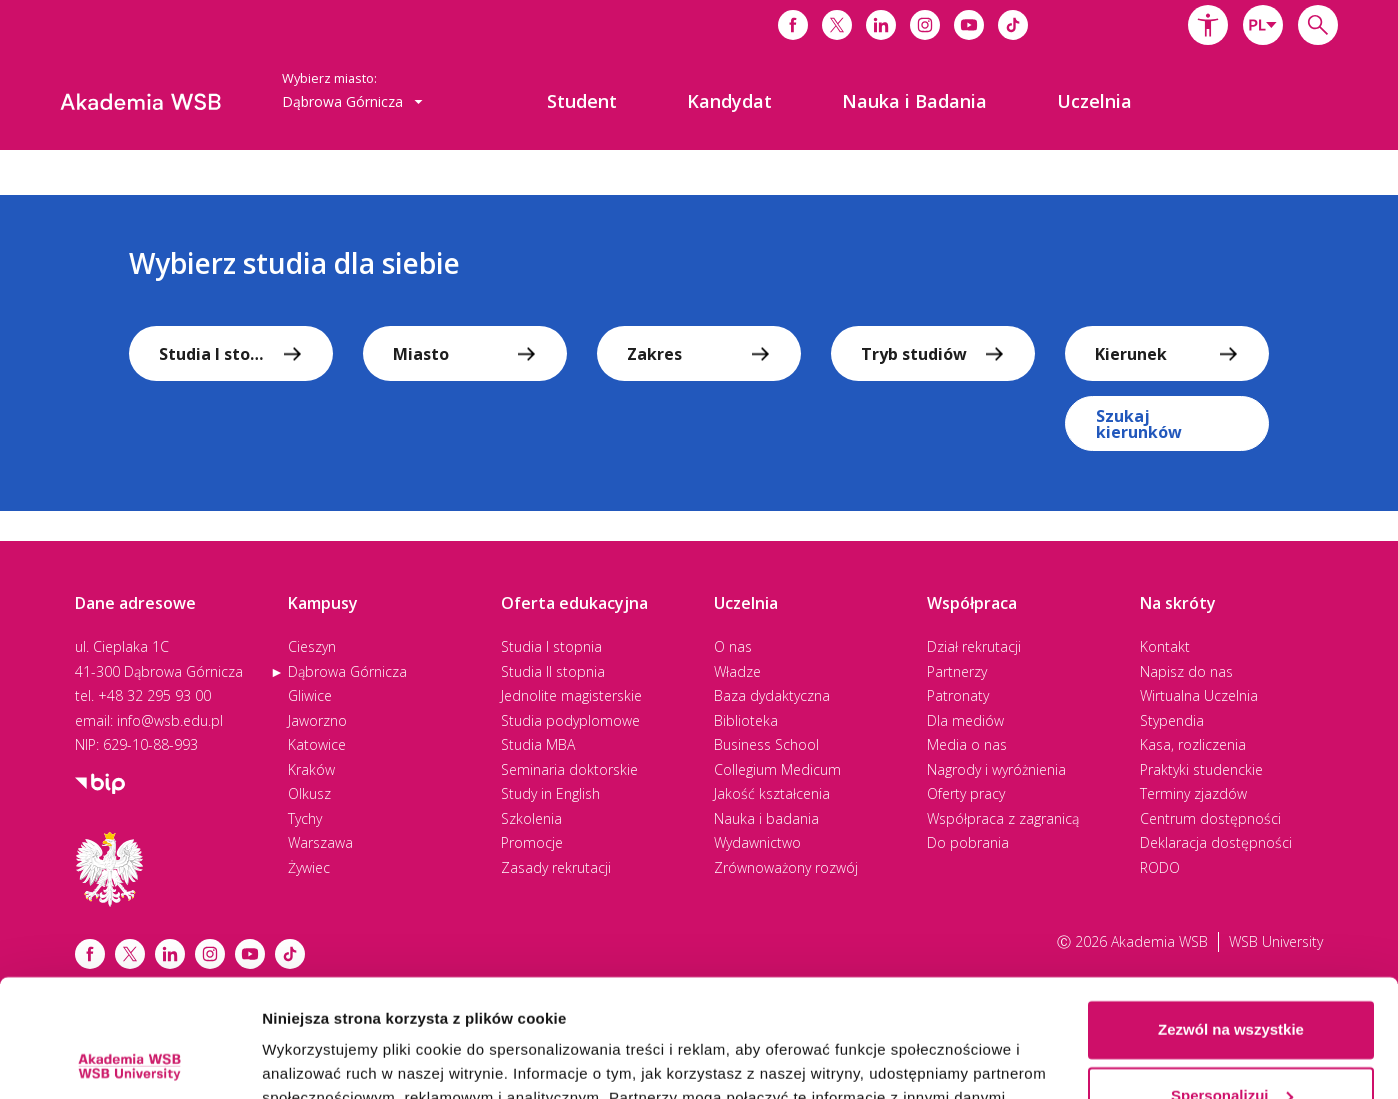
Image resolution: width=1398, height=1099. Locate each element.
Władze (737, 671)
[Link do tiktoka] (1013, 25)
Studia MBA (538, 744)
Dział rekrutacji (974, 646)
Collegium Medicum (777, 769)
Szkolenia (531, 818)
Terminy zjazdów (1193, 793)
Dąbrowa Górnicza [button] (352, 101)
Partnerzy (957, 671)
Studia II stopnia (553, 671)
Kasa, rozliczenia (1193, 744)
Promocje (532, 842)
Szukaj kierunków (1139, 424)
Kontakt (1165, 646)
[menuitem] (582, 101)
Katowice (317, 744)
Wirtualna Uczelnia (1199, 695)
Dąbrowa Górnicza (347, 671)
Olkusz (309, 793)
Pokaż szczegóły (322, 1059)
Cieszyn (312, 646)
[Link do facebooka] (793, 25)
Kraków (311, 769)
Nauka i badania (766, 818)
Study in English (550, 793)
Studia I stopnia (551, 646)
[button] (1208, 25)
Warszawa (320, 842)
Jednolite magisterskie (571, 695)
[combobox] (1263, 25)
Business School (766, 744)
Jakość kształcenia (772, 793)
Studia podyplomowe (570, 720)
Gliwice (310, 695)
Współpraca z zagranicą (1003, 818)
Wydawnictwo (757, 842)
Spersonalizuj (1232, 977)
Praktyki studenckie (1201, 769)
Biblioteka (746, 720)
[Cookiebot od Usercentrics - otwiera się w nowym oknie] (129, 1060)
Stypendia (1172, 720)
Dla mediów (965, 720)
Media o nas (967, 744)
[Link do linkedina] (881, 25)
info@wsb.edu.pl (170, 720)
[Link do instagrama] (925, 25)
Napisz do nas (1186, 671)
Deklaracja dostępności (1216, 842)
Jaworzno (317, 720)
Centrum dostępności (1210, 818)
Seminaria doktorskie (569, 769)
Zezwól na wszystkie (1231, 912)
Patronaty (958, 695)
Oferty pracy (966, 793)
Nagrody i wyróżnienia (996, 769)
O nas (733, 646)
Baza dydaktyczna (772, 695)
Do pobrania (968, 842)
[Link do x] (837, 25)
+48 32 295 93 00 (154, 695)
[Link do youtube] (969, 25)
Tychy (305, 818)
